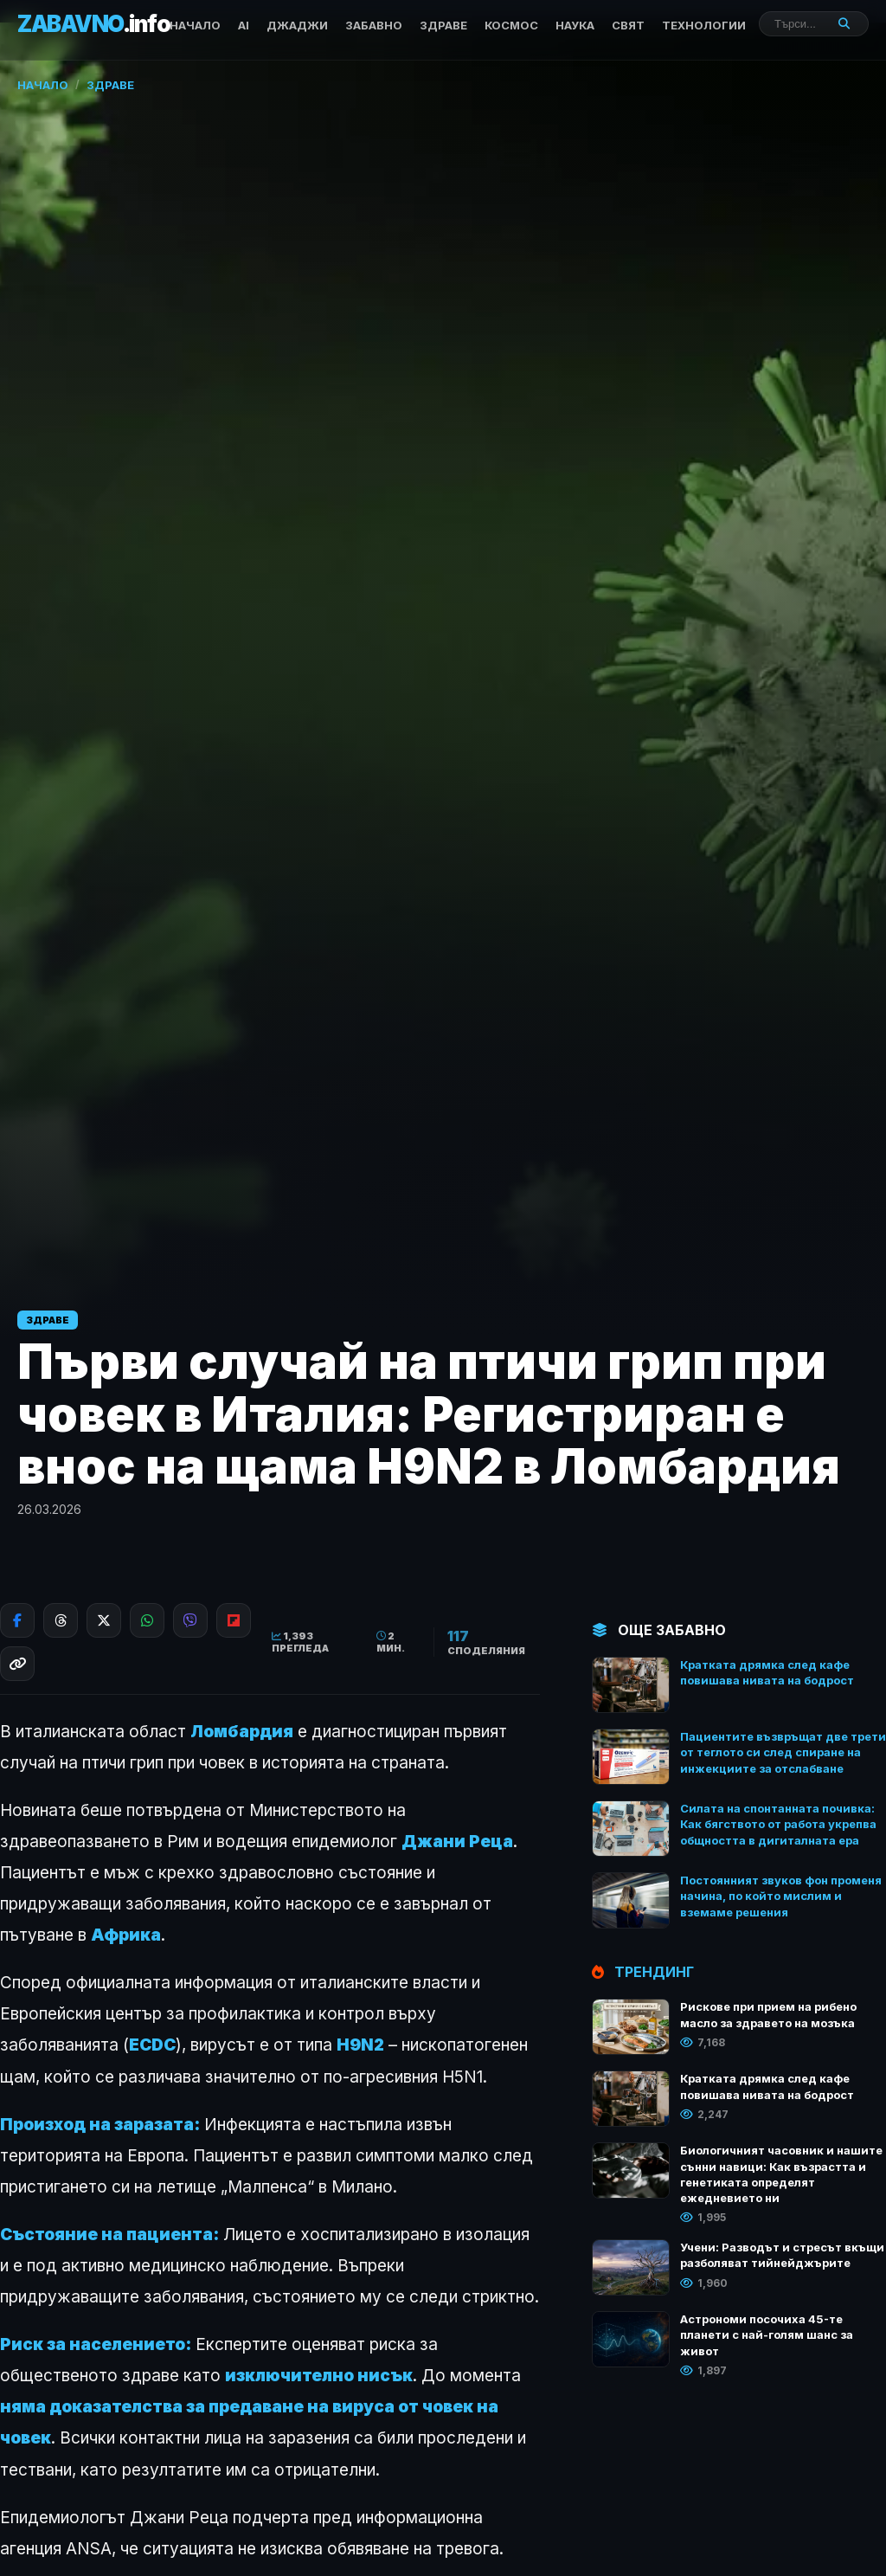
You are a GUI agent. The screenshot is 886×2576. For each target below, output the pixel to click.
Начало (195, 25)
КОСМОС (511, 25)
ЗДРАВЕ (443, 25)
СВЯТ (628, 25)
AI (243, 25)
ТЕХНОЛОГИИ (704, 25)
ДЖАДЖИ (297, 25)
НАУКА (574, 25)
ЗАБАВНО (373, 25)
